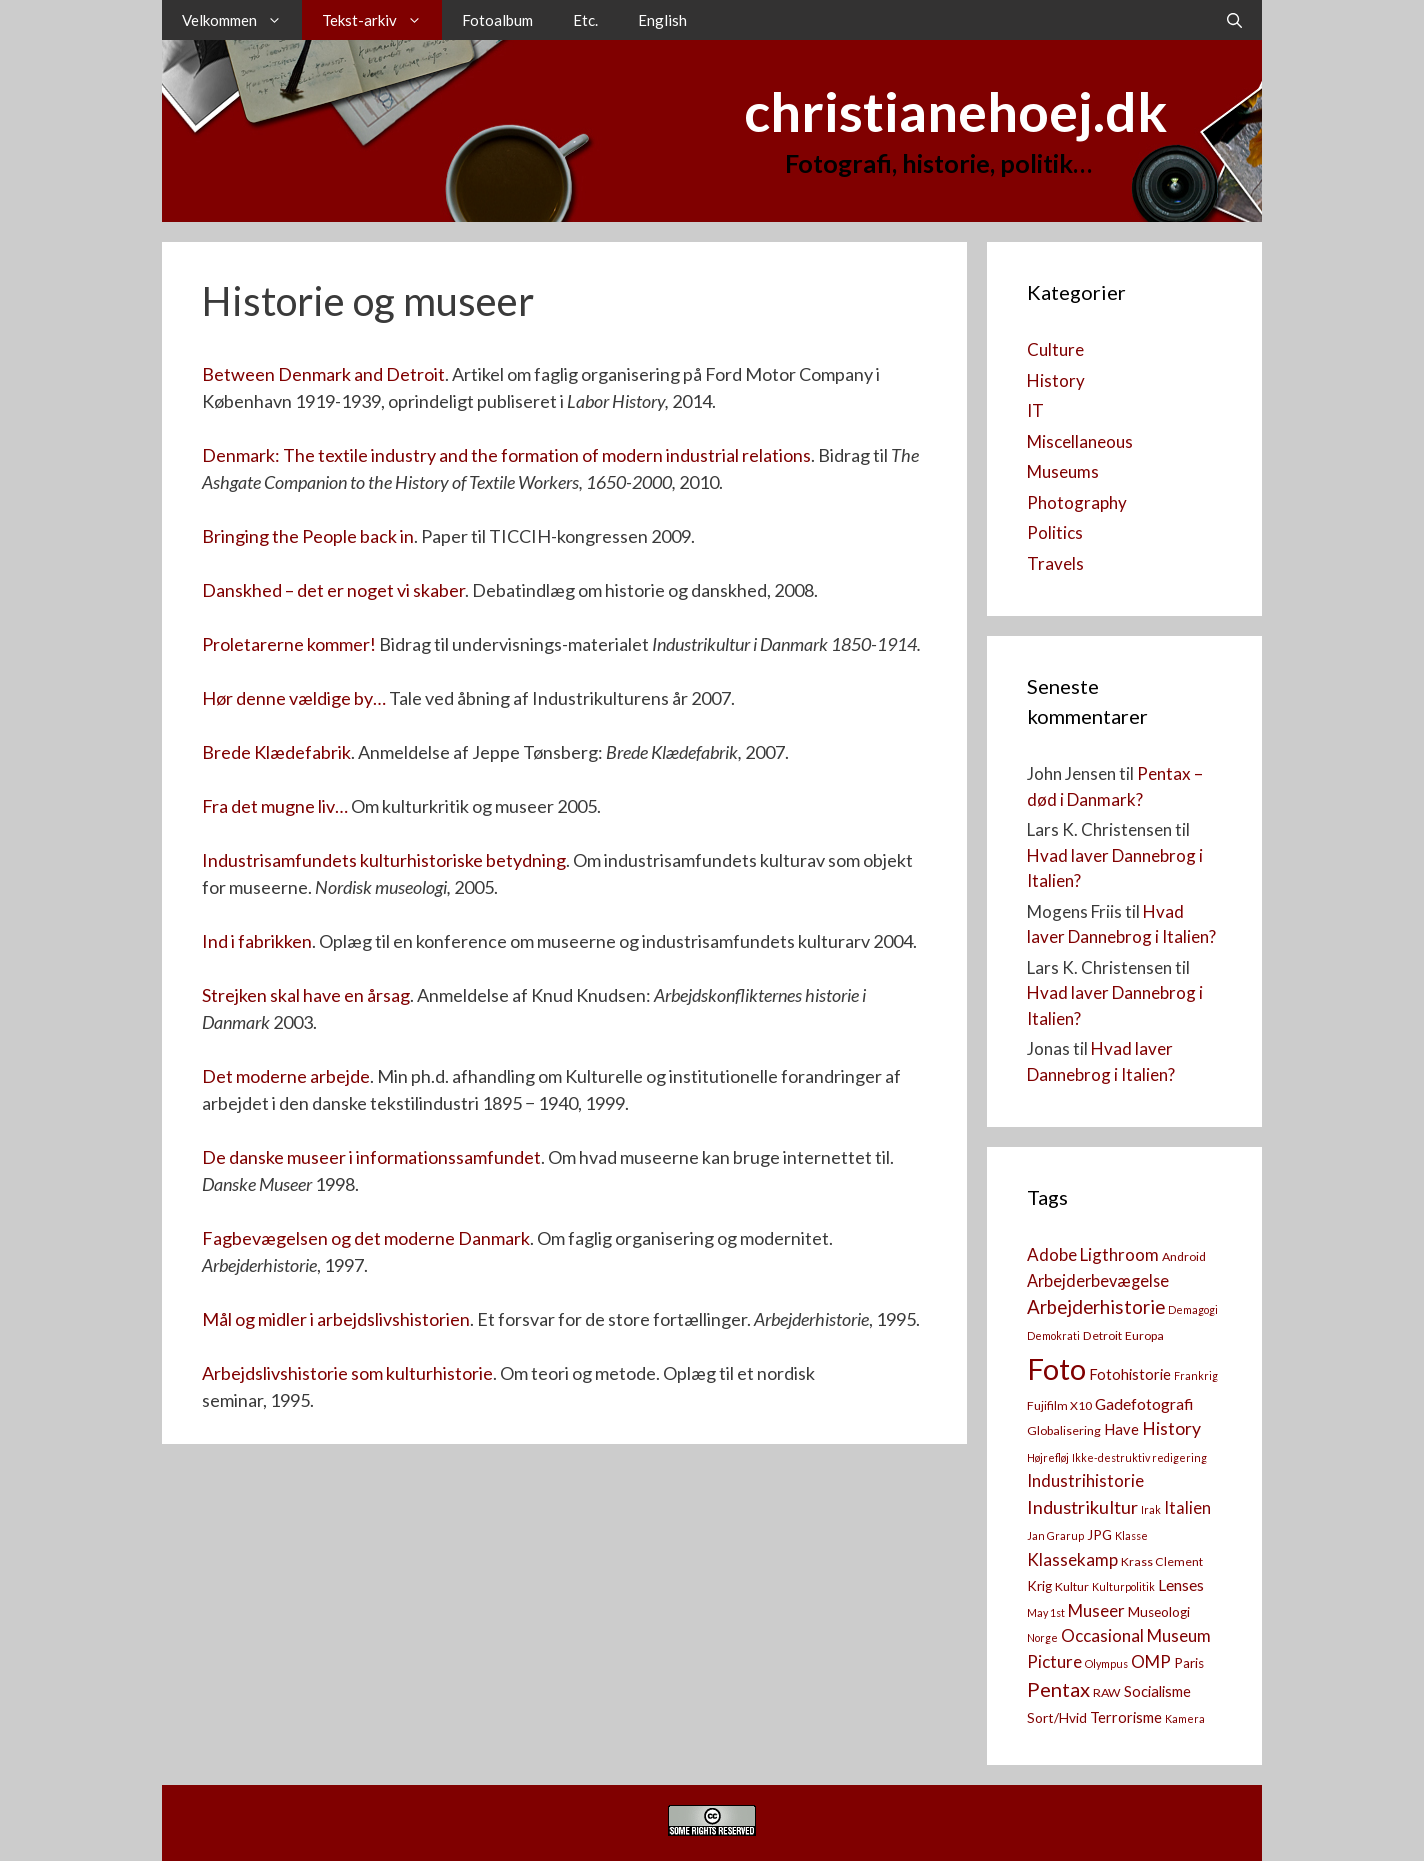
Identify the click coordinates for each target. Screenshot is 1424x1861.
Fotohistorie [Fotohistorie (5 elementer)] (1130, 1374)
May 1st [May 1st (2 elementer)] (1046, 1612)
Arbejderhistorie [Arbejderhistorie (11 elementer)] (1096, 1307)
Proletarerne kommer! (289, 644)
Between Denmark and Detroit (323, 374)
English (662, 20)
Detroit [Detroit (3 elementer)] (1102, 1335)
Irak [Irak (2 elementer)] (1151, 1509)
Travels (1055, 563)
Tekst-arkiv (382, 20)
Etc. (585, 20)
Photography (1077, 502)
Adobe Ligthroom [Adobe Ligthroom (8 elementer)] (1093, 1254)
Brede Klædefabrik (276, 752)
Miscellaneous (1080, 441)
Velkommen (242, 20)
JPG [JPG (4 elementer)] (1099, 1535)
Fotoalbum (497, 20)
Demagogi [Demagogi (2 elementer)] (1193, 1309)
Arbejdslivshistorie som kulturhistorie (347, 1373)
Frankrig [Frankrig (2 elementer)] (1196, 1375)
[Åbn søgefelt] (1234, 20)
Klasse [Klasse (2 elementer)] (1131, 1535)
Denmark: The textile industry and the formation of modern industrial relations (506, 455)
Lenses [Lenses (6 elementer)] (1181, 1585)
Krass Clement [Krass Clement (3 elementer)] (1162, 1561)
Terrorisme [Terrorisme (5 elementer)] (1126, 1717)
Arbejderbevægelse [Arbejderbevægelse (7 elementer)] (1098, 1280)
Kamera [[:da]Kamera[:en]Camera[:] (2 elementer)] (1185, 1718)
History (1056, 380)
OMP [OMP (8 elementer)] (1151, 1661)
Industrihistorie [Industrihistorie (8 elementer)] (1085, 1480)
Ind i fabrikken (257, 941)
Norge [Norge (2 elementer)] (1042, 1637)
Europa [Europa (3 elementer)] (1144, 1335)
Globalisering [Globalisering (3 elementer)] (1064, 1430)
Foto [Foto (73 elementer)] (1056, 1368)
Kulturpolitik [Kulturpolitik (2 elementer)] (1123, 1586)
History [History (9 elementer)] (1171, 1428)
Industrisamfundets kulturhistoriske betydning (384, 860)
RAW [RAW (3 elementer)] (1107, 1692)
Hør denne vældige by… (294, 698)
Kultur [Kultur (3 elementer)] (1072, 1586)
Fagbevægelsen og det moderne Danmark (366, 1238)
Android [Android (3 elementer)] (1184, 1256)
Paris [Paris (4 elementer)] (1189, 1663)
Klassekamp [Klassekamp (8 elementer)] (1072, 1559)
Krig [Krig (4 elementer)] (1039, 1586)
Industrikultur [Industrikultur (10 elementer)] (1082, 1507)
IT (1035, 410)
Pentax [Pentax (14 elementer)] (1058, 1689)
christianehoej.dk (955, 111)
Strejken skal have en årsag (306, 995)
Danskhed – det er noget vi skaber (333, 590)
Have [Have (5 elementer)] (1121, 1429)
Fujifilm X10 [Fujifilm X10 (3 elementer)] (1059, 1405)
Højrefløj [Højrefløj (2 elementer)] (1048, 1457)
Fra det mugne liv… (275, 806)
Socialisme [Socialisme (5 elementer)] (1157, 1691)
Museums (1063, 471)
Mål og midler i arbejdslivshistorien (336, 1319)
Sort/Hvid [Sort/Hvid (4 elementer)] (1057, 1718)
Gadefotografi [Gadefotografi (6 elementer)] (1144, 1404)
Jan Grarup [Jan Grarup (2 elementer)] (1055, 1535)
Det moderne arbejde (286, 1076)
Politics (1055, 532)
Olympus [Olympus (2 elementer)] (1106, 1663)
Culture (1055, 349)
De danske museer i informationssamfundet (371, 1157)
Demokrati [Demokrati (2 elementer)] (1053, 1335)
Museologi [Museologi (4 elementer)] (1159, 1612)
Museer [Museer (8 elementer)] (1096, 1610)
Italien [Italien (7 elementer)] (1187, 1507)
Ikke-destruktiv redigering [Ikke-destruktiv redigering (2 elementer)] (1139, 1457)
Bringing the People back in (308, 536)
